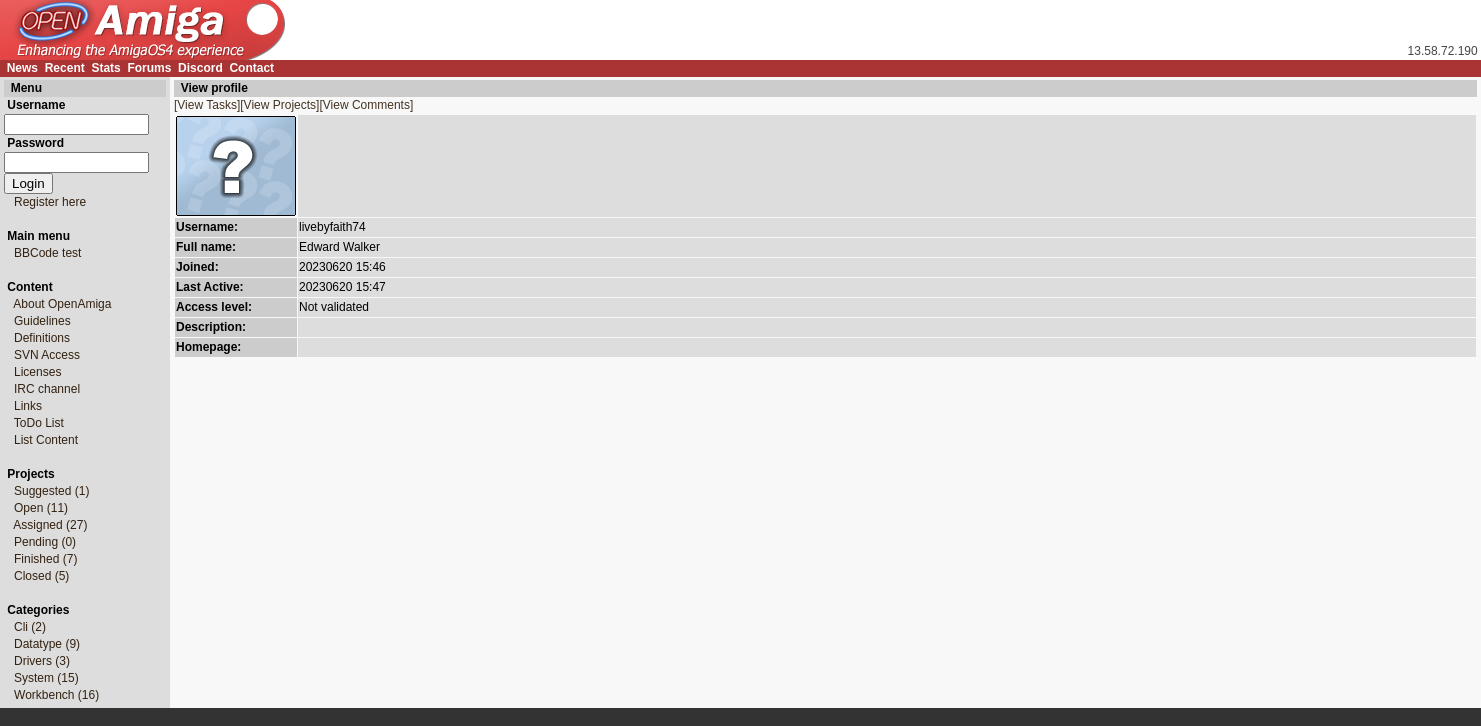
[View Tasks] (207, 105)
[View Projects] (279, 105)
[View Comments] (366, 105)
